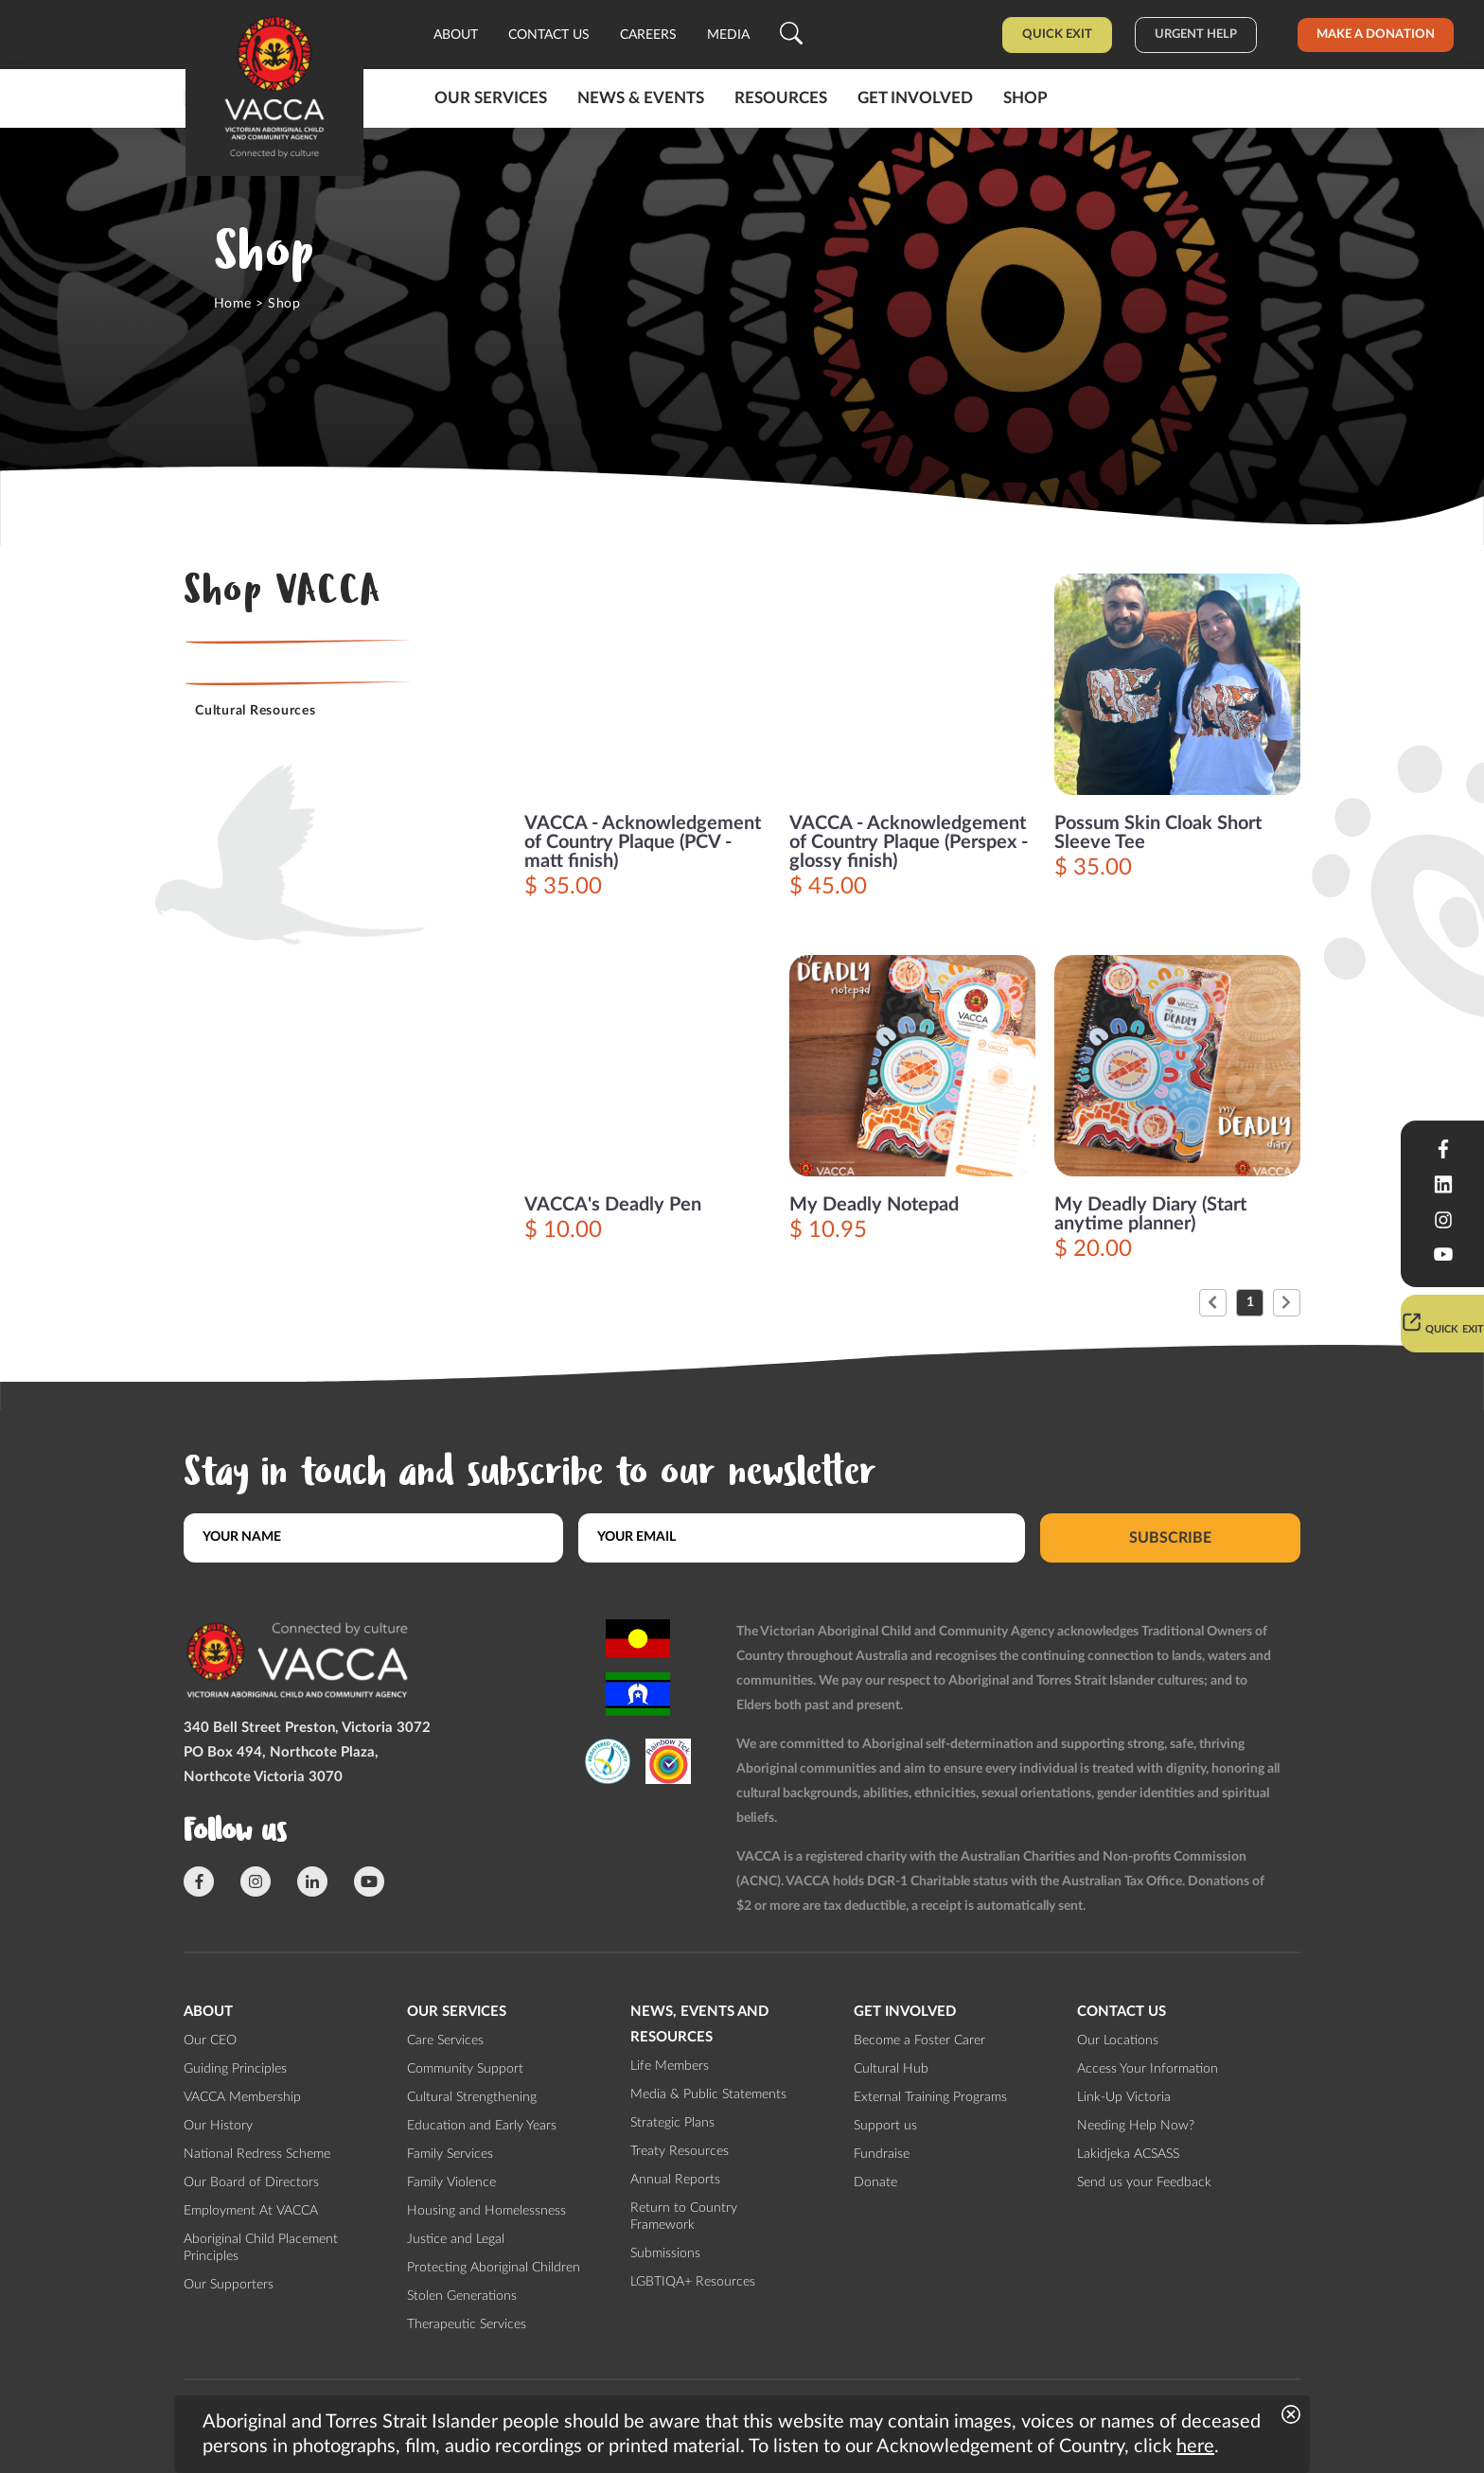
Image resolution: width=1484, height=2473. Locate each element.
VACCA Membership (242, 2097)
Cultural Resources (255, 710)
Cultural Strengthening (472, 2097)
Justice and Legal (455, 2239)
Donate (875, 2182)
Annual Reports (675, 2179)
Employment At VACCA (251, 2210)
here (1195, 2446)
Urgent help (1196, 34)
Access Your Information (1147, 2069)
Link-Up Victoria (1124, 2097)
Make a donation (1375, 34)
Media (728, 35)
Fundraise (882, 2154)
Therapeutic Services (466, 2324)
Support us (885, 2125)
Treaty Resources (679, 2151)
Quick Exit (1057, 34)
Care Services (445, 2040)
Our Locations (1117, 2040)
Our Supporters (229, 2284)
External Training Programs (930, 2097)
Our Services (490, 98)
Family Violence (451, 2182)
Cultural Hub (891, 2069)
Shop (1025, 98)
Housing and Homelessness (486, 2210)
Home (233, 303)
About (455, 35)
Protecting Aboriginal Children (493, 2267)
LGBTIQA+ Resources (692, 2281)
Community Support (465, 2069)
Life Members (669, 2066)
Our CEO (210, 2040)
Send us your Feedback (1144, 2182)
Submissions (665, 2253)
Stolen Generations (462, 2296)
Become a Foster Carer (919, 2040)
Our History (218, 2125)
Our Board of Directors (251, 2182)
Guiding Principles (235, 2069)
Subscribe (1170, 1537)
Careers (648, 35)
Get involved (915, 98)
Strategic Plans (672, 2122)
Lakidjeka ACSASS (1128, 2154)
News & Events (640, 98)
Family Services (450, 2154)
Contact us (549, 35)
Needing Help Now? (1135, 2125)
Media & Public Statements (708, 2094)
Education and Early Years (481, 2125)
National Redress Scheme (257, 2154)
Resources (780, 98)
